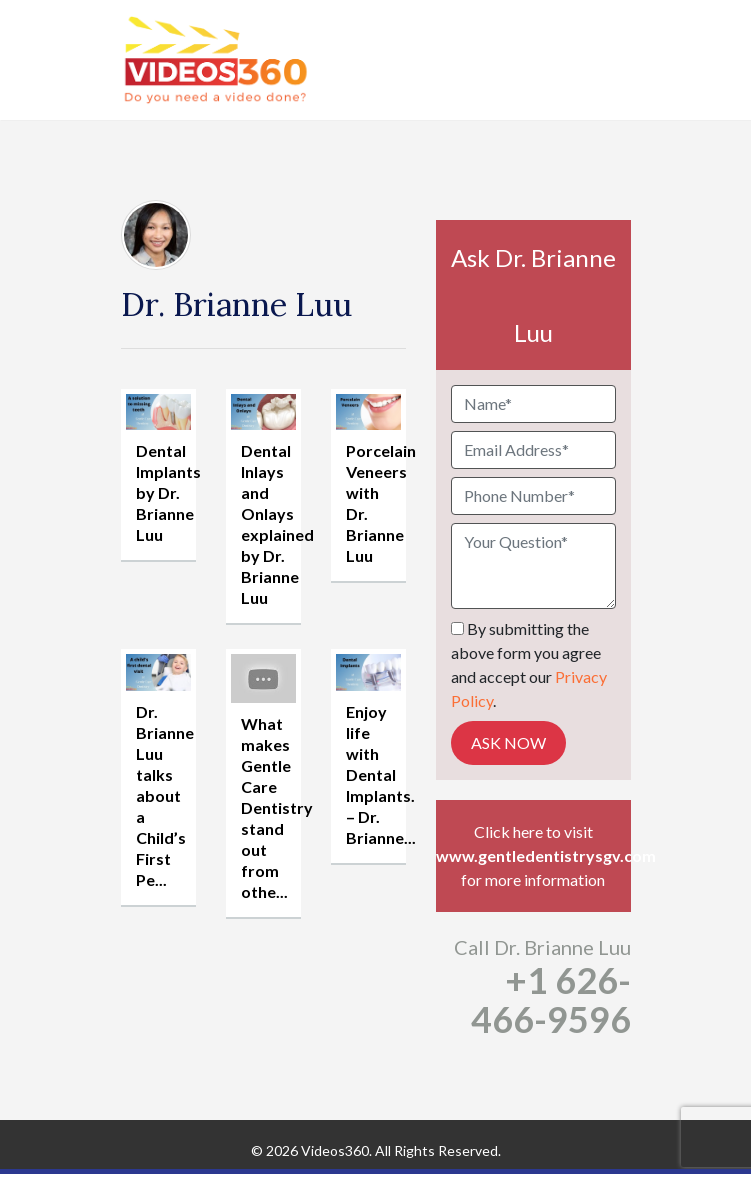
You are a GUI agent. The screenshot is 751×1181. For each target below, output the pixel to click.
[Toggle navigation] (618, 60)
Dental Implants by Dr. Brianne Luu (168, 492)
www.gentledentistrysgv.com (533, 855)
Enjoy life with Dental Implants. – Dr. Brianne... (381, 774)
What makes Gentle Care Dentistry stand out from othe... (277, 807)
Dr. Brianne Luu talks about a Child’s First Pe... (165, 795)
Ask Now (508, 742)
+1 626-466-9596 (551, 999)
